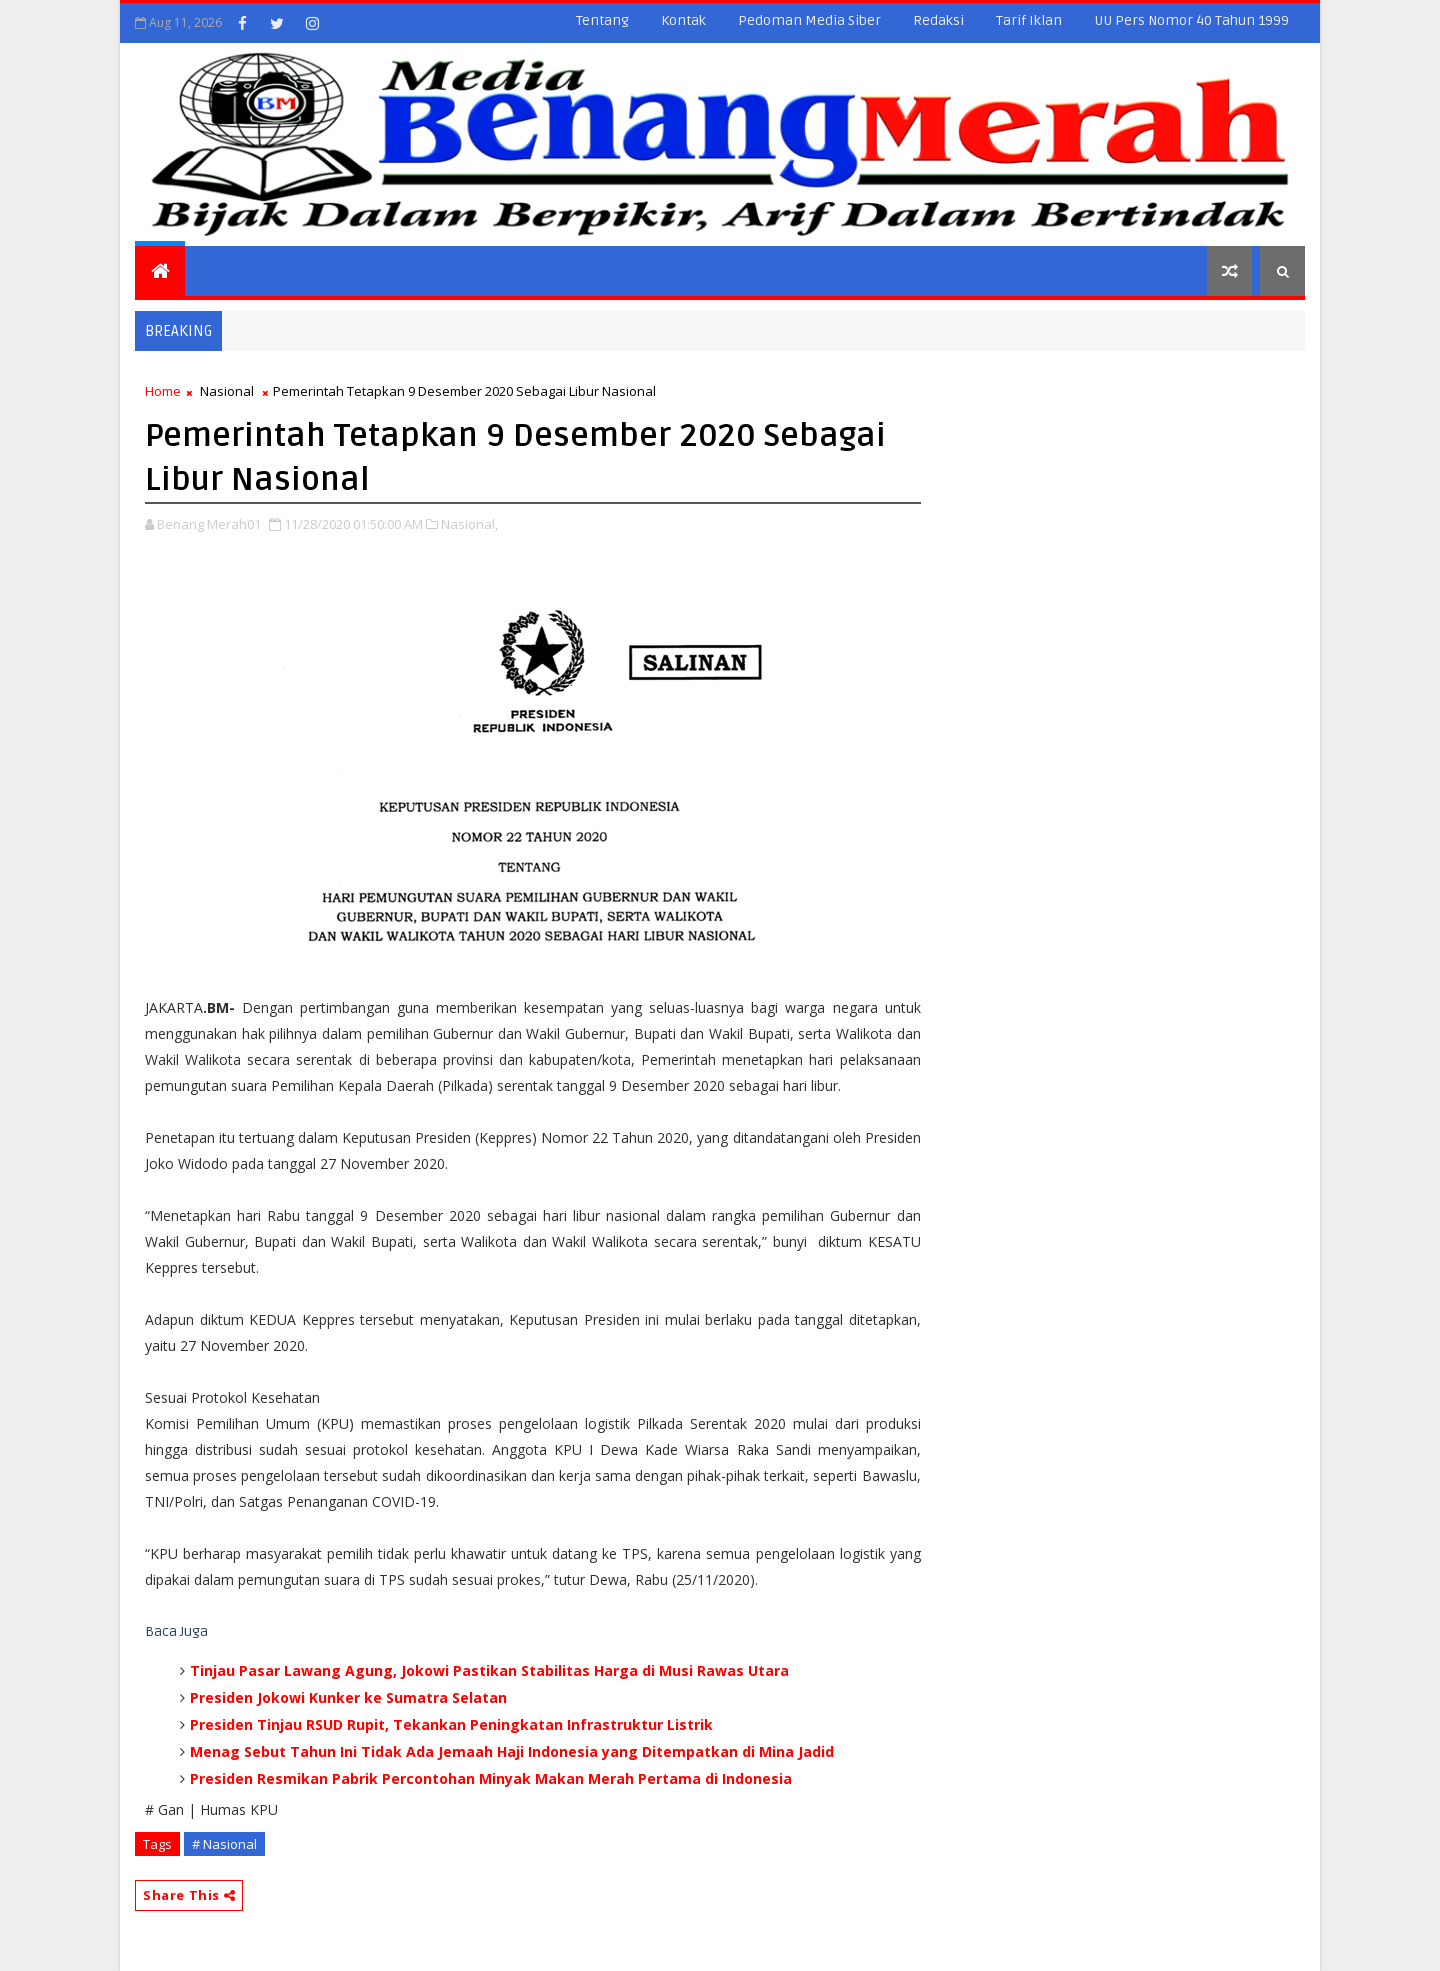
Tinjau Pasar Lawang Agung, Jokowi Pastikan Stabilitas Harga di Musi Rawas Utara (489, 1670)
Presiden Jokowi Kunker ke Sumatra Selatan (348, 1697)
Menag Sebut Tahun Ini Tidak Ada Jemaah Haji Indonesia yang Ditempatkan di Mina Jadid (512, 1751)
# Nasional (224, 1844)
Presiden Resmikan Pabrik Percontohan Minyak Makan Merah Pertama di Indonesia (491, 1778)
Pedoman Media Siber (809, 20)
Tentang (602, 20)
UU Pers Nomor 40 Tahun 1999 (1191, 20)
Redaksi (938, 20)
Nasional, (469, 524)
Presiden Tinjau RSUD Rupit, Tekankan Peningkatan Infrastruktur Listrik (451, 1724)
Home (163, 391)
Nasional (227, 391)
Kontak (683, 20)
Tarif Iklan (1029, 20)
